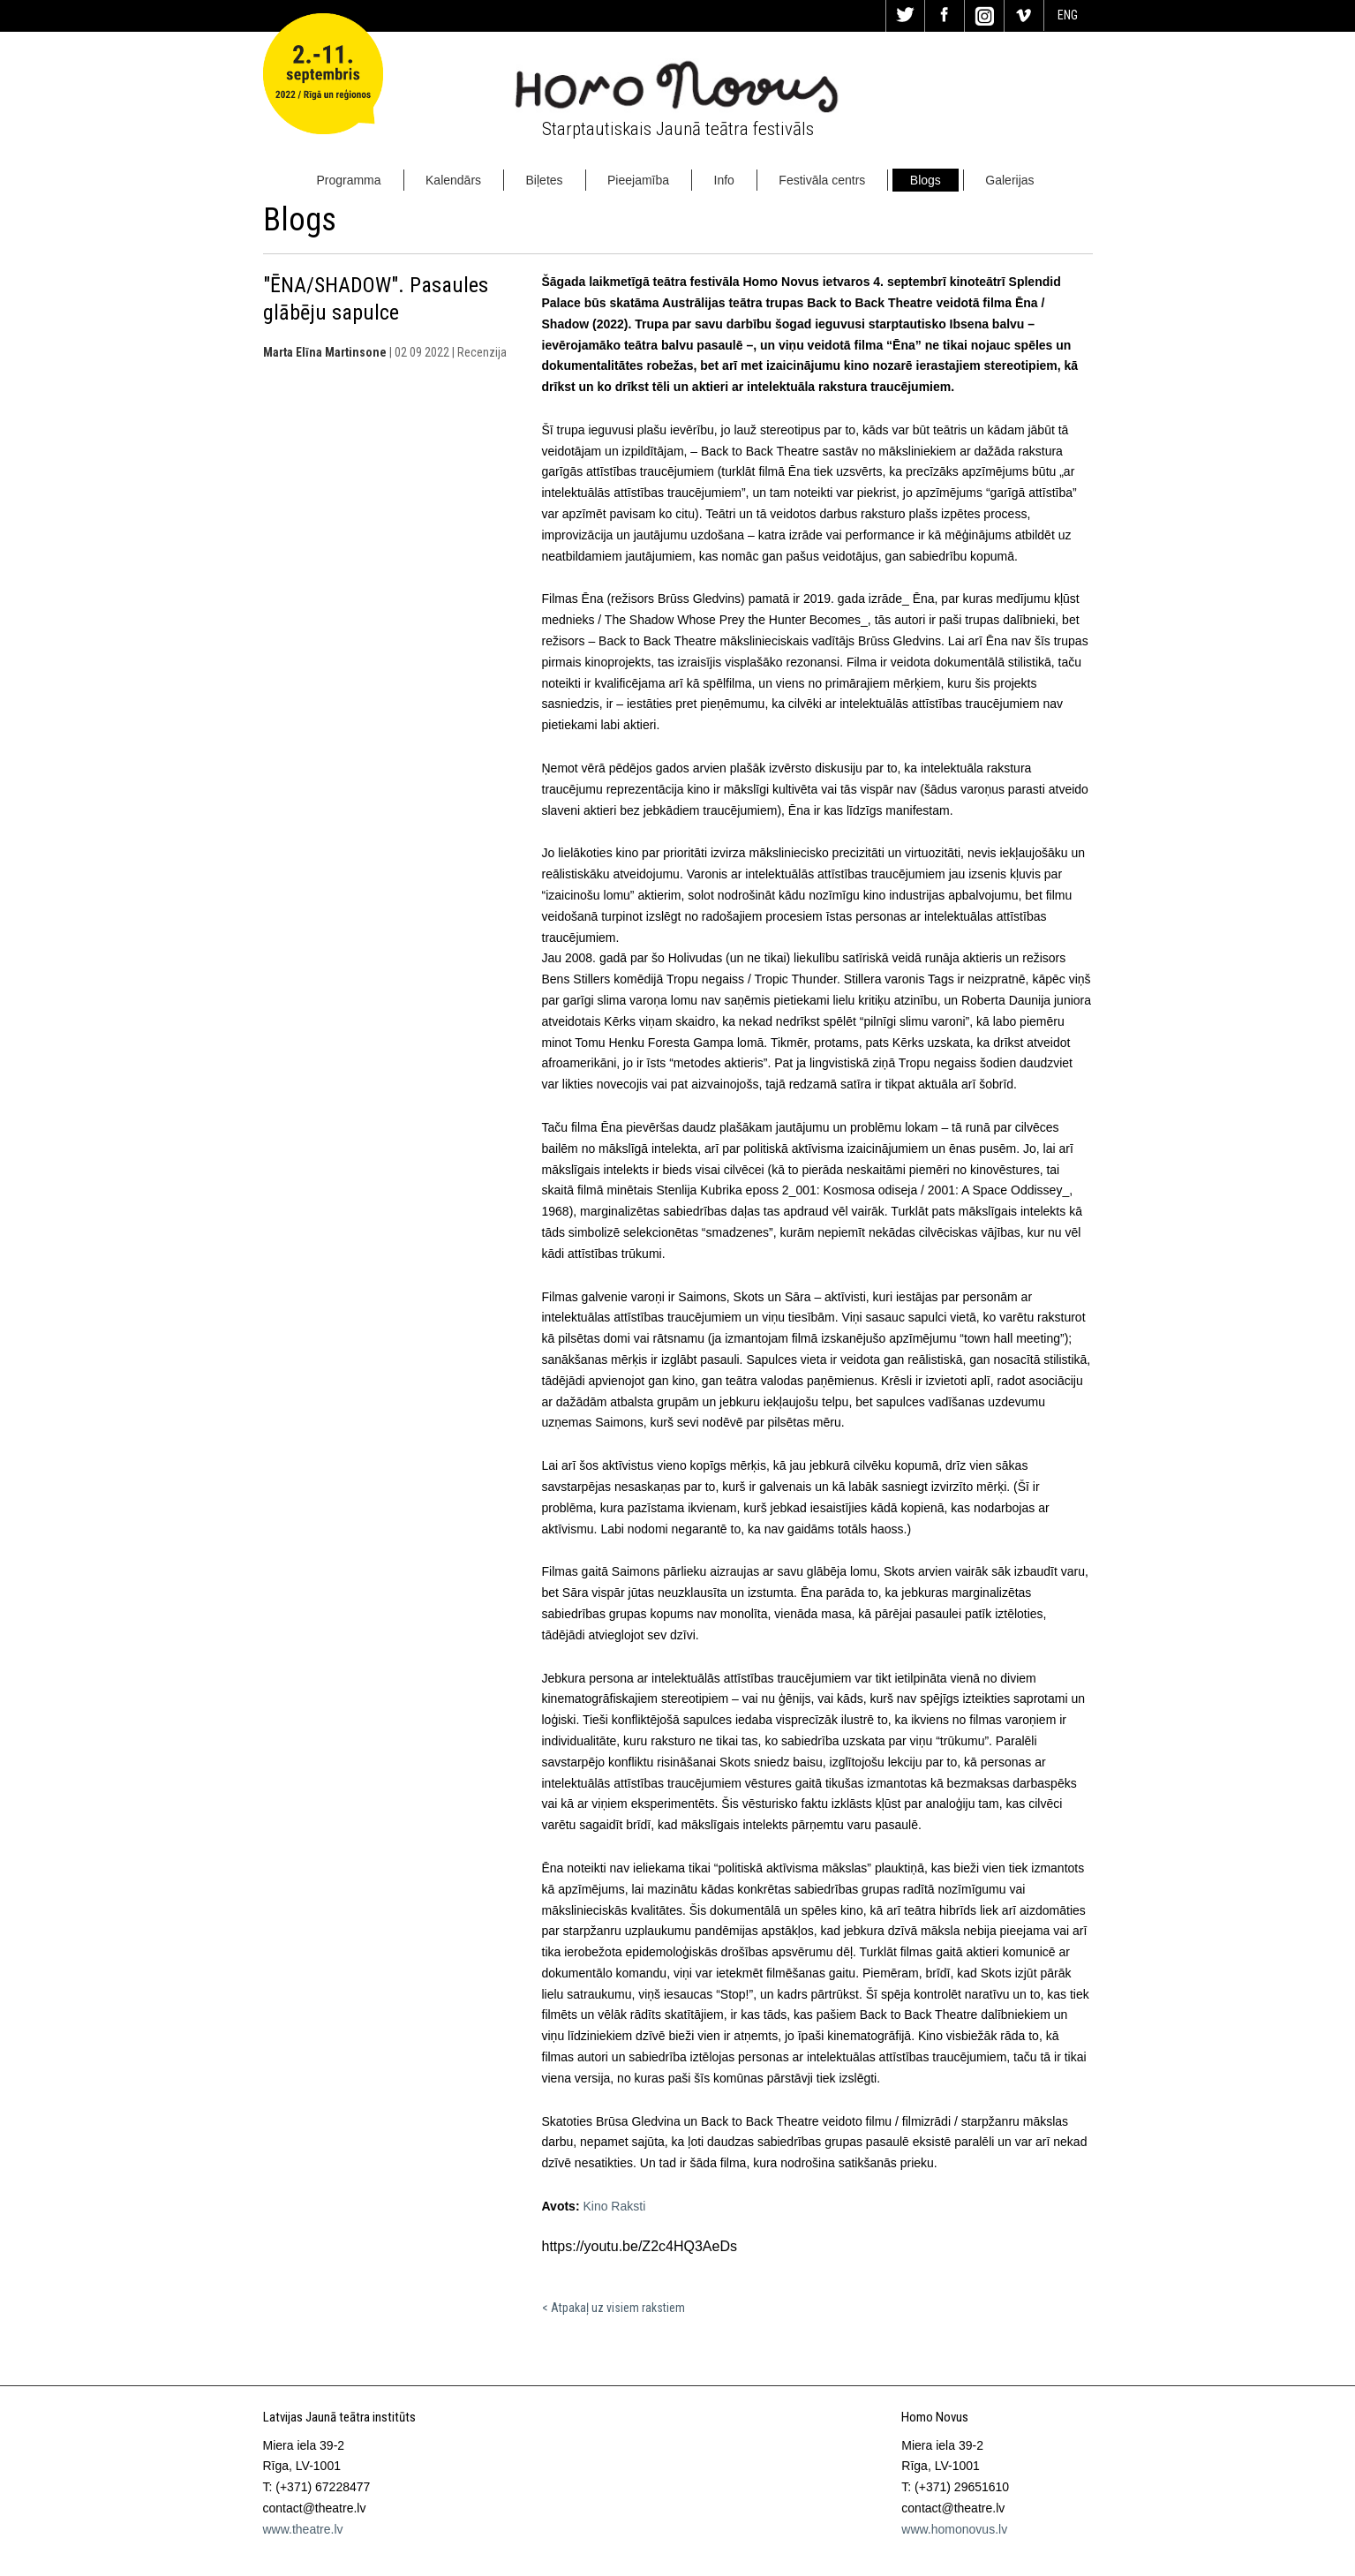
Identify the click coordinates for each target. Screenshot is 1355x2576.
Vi (1024, 16)
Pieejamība (638, 180)
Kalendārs (453, 180)
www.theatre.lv (303, 2529)
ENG (1068, 15)
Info (724, 180)
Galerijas (1009, 180)
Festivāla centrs (822, 180)
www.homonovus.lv (954, 2529)
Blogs (925, 180)
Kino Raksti (614, 2206)
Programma (348, 180)
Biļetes (544, 180)
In (984, 16)
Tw (905, 16)
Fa (944, 16)
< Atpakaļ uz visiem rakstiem (613, 2308)
